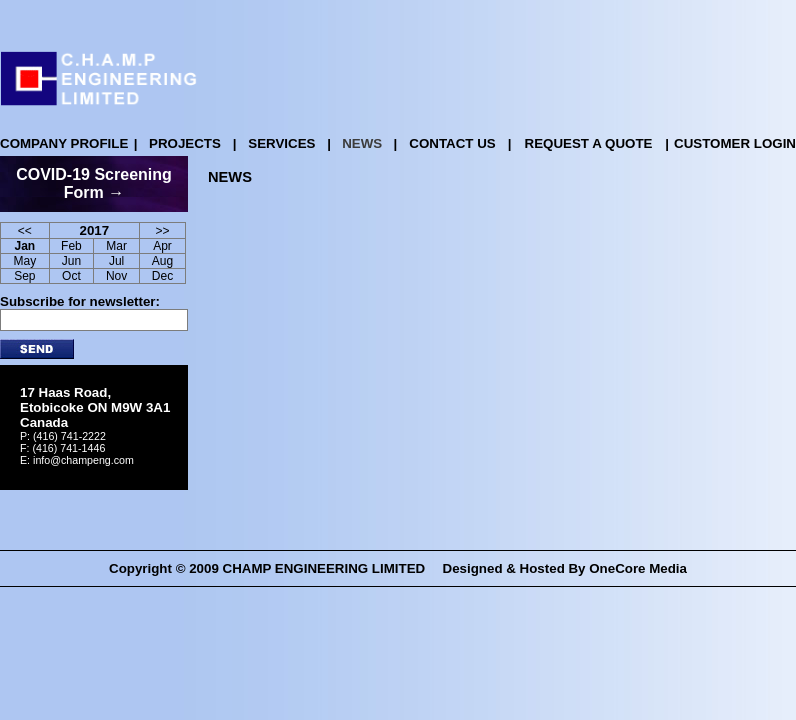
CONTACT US (452, 143)
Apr (162, 246)
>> (163, 231)
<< (25, 231)
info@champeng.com (83, 460)
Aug (162, 261)
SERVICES (281, 143)
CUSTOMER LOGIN (735, 143)
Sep (24, 276)
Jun (71, 261)
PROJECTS (185, 143)
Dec (162, 276)
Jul (116, 261)
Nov (116, 276)
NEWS (362, 143)
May (24, 261)
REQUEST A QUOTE (589, 143)
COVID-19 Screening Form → (94, 183)
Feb (71, 246)
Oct (71, 276)
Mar (116, 246)
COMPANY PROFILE (64, 143)
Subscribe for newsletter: (80, 301)
